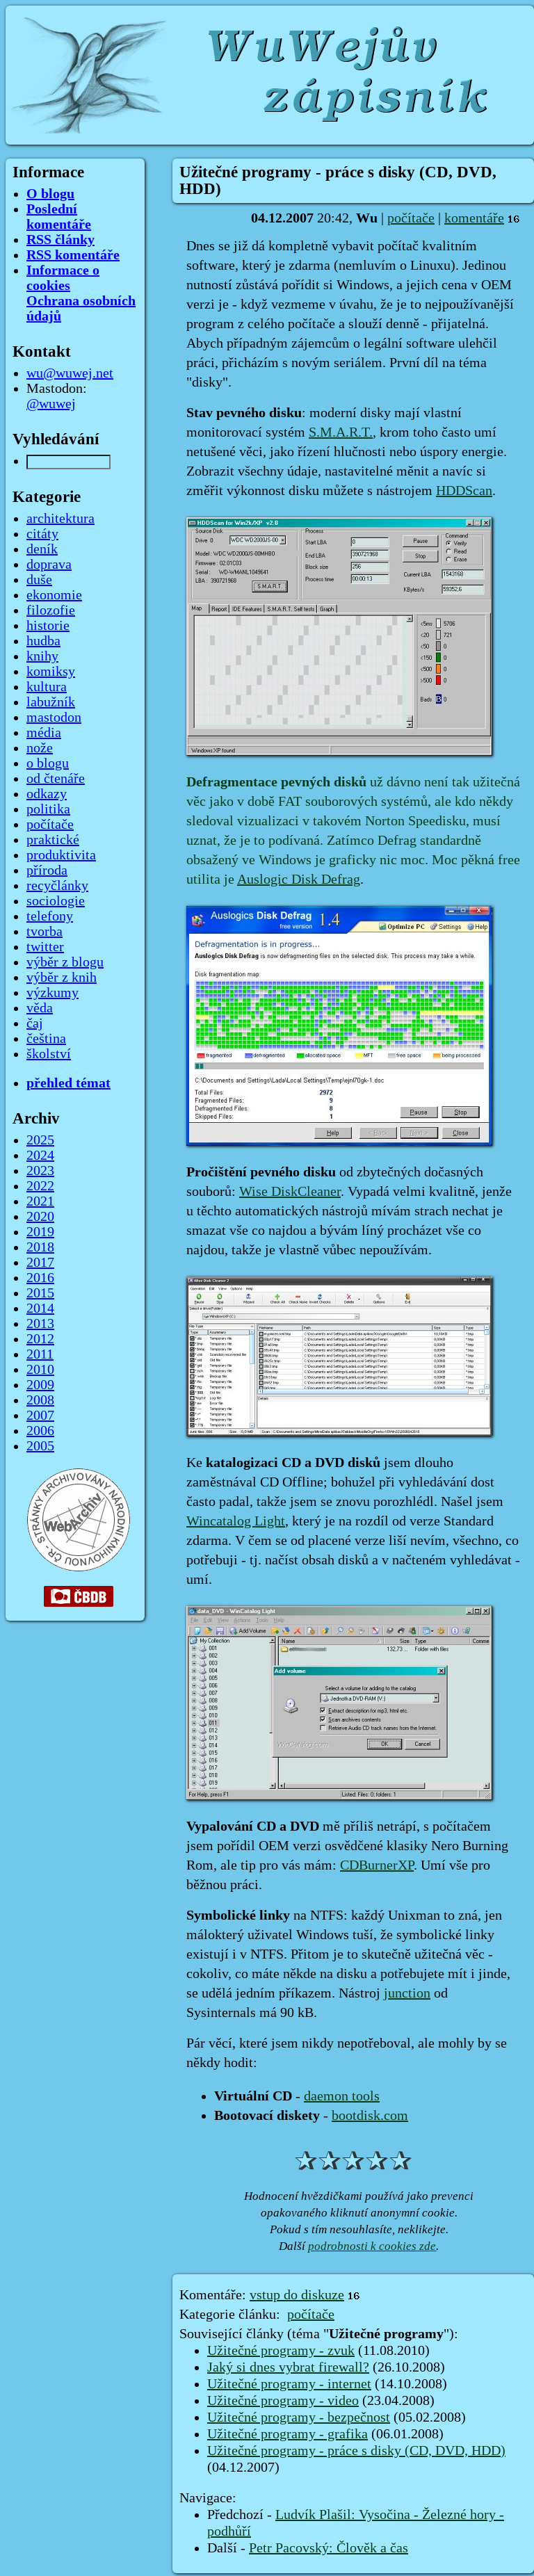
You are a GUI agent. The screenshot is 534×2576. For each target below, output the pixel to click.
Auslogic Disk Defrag (298, 879)
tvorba (44, 931)
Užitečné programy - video (283, 2400)
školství (48, 1054)
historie (48, 625)
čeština (46, 1038)
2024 (40, 1155)
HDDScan (464, 491)
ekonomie (54, 595)
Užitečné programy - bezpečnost (298, 2417)
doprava (49, 564)
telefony (49, 916)
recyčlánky (57, 885)
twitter (45, 947)
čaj (34, 1023)
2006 (40, 1431)
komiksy (50, 671)
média (43, 732)
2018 (40, 1247)
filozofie (50, 610)
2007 (40, 1415)
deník (42, 549)
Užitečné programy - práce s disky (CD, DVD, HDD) (356, 2450)
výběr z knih (61, 977)
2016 (40, 1278)
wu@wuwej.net (69, 373)
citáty (42, 534)
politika (48, 809)
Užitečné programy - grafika (287, 2434)
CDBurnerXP (377, 1865)
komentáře (474, 218)
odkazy (46, 794)
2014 (40, 1308)
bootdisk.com (370, 2115)
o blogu (47, 763)
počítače (411, 218)
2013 (40, 1323)
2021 (40, 1201)
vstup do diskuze (297, 2295)
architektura (60, 518)
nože (39, 748)
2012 (40, 1339)
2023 (40, 1170)
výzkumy (52, 993)
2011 (40, 1354)
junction (407, 1993)
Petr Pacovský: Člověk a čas (328, 2548)
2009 (40, 1385)
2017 (40, 1262)
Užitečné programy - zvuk (281, 2350)
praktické (52, 840)
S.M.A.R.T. (341, 432)
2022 (40, 1186)
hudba (43, 641)
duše (39, 580)
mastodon (53, 717)
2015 (40, 1293)
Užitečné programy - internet (289, 2384)
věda (39, 1008)
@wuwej (51, 404)
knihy (42, 656)
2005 (40, 1446)
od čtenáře (55, 778)
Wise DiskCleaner (290, 1191)
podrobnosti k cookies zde (372, 2246)
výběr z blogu (65, 962)
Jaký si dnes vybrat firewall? (288, 2367)
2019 (40, 1232)
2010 (40, 1369)
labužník (50, 702)
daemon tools (342, 2096)
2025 (40, 1140)
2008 (40, 1400)
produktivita (61, 855)
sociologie (55, 901)
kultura (46, 687)
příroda (46, 870)
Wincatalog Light (235, 1521)
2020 (40, 1216)
